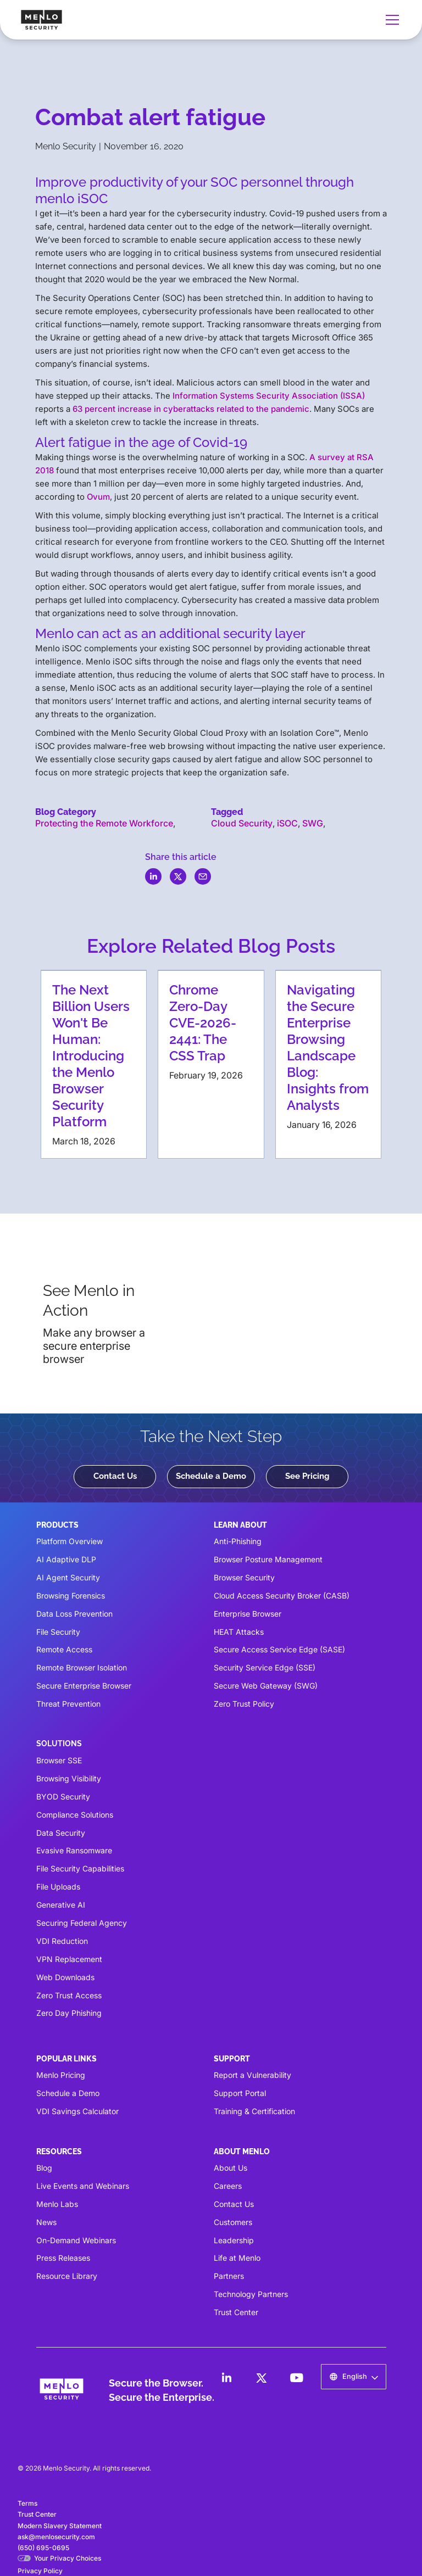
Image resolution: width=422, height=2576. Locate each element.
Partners (229, 2276)
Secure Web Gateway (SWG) (266, 1685)
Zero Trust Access (69, 1995)
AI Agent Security (68, 1577)
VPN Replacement (69, 1959)
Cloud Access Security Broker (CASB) (281, 1595)
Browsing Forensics (70, 1595)
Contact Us (115, 1476)
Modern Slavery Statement (60, 2526)
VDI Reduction (62, 1941)
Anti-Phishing (238, 1541)
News (46, 2222)
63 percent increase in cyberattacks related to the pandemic (191, 409)
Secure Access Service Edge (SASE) (279, 1649)
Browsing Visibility (68, 1778)
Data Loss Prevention (74, 1613)
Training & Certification (254, 2111)
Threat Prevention (68, 1703)
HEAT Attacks (239, 1631)
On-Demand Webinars (76, 2240)
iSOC (287, 823)
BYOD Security (63, 1796)
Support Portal (240, 2093)
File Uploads (58, 1886)
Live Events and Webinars (82, 2186)
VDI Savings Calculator (77, 2111)
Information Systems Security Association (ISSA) (269, 395)
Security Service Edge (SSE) (264, 1667)
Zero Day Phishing (69, 2013)
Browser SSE (59, 1760)
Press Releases (63, 2257)
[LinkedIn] (226, 2377)
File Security (58, 1631)
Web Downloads (65, 1977)
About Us (230, 2167)
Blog (44, 2167)
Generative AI (60, 1904)
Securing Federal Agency (81, 1922)
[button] (390, 20)
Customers (233, 2222)
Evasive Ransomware (74, 1850)
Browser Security (244, 1577)
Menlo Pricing (60, 2075)
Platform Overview (69, 1541)
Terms (27, 2503)
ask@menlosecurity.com (56, 2537)
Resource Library (66, 2276)
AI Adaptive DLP (66, 1559)
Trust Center (236, 2312)
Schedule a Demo (211, 1476)
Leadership (234, 2240)
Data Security (60, 1832)
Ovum (98, 496)
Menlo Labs (57, 2204)
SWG (312, 823)
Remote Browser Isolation (81, 1667)
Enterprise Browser (247, 1613)
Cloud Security (242, 823)
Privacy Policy (40, 2571)
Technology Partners (251, 2294)
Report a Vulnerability (252, 2075)
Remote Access (64, 1649)
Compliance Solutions (74, 1814)
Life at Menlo (237, 2257)
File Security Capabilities (80, 1868)
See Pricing (307, 1476)
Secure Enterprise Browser (83, 1685)
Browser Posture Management (268, 1559)
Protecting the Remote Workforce (104, 823)
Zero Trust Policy (244, 1703)
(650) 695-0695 (43, 2548)
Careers (228, 2186)
